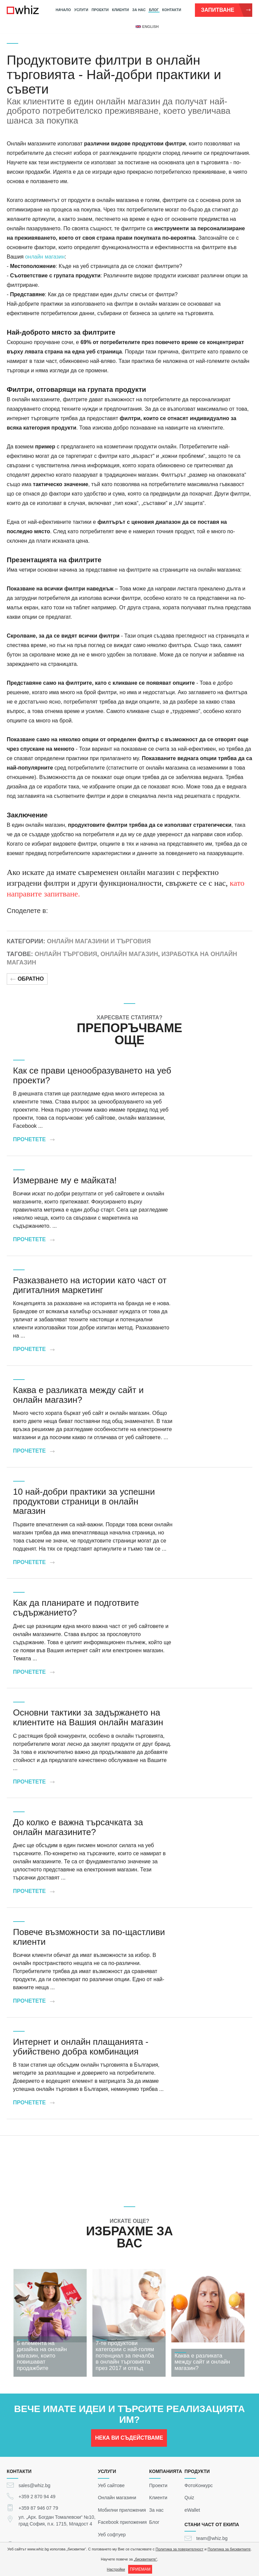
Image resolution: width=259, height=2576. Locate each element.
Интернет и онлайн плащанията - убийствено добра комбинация (80, 2047)
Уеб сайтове (111, 2485)
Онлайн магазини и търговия (99, 941)
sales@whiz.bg (34, 2485)
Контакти (171, 10)
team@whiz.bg (212, 2538)
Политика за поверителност (179, 2549)
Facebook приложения (122, 2522)
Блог (154, 10)
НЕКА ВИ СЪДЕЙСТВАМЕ (129, 2441)
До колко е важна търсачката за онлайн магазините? (78, 1827)
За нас (139, 10)
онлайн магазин (44, 257)
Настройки (116, 2569)
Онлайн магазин (129, 954)
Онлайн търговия (66, 954)
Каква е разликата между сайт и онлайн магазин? (78, 1395)
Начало (63, 10)
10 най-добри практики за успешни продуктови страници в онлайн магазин (84, 1501)
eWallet (192, 2509)
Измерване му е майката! (65, 1180)
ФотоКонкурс (198, 2485)
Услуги (81, 10)
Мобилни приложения (122, 2509)
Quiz (189, 2497)
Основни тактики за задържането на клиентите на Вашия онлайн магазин (88, 1717)
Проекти (100, 10)
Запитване (226, 10)
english (147, 27)
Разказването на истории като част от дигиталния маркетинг (90, 1285)
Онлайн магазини (117, 2497)
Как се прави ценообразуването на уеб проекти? (92, 1075)
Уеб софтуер (112, 2534)
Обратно (27, 979)
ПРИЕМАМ (140, 2569)
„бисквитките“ (145, 2559)
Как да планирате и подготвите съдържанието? (76, 1608)
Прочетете (34, 1139)
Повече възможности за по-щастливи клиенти (89, 1937)
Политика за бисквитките (229, 2549)
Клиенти (120, 10)
